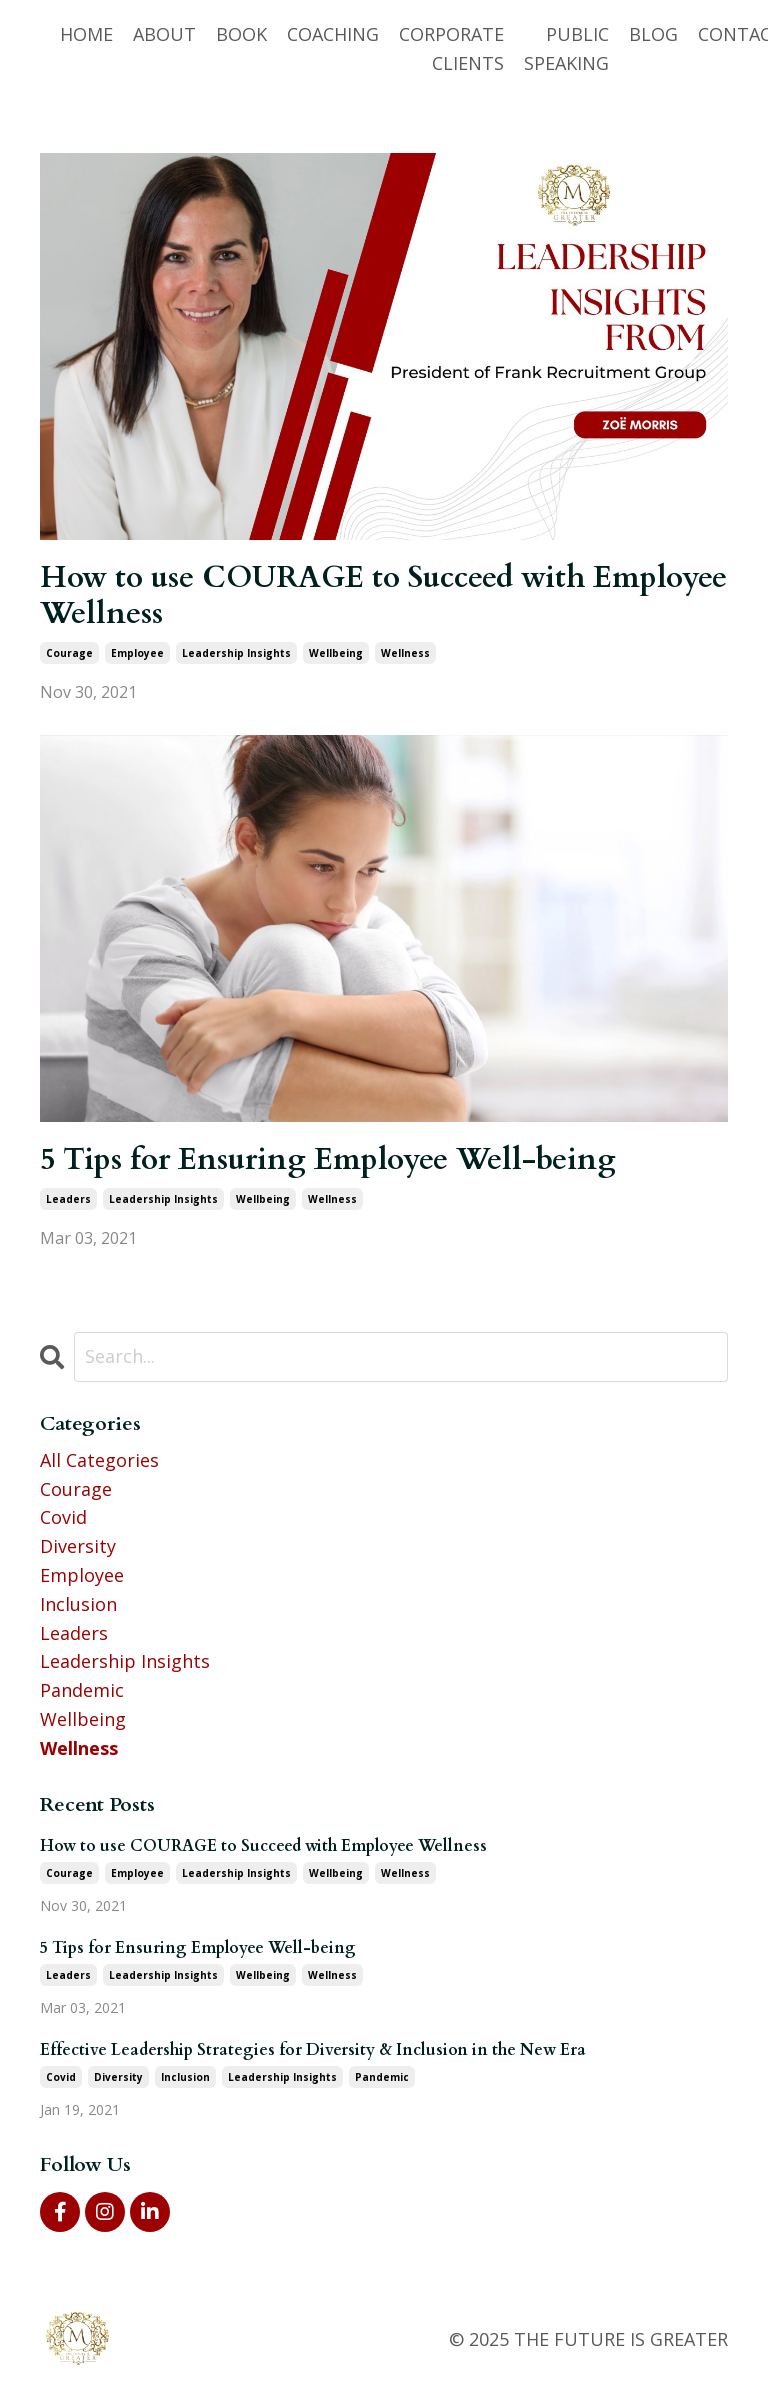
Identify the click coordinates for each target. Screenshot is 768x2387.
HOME (86, 34)
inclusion (78, 1604)
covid (63, 1517)
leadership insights (236, 653)
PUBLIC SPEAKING (566, 48)
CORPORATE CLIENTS (451, 48)
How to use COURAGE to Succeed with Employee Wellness (383, 596)
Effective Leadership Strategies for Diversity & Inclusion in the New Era (313, 2050)
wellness (405, 653)
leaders (68, 1199)
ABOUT (164, 34)
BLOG (653, 34)
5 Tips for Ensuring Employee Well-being (328, 1160)
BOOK (241, 34)
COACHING (333, 34)
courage (69, 653)
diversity (78, 1546)
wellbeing (336, 653)
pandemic (82, 1690)
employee (137, 653)
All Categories (99, 1460)
